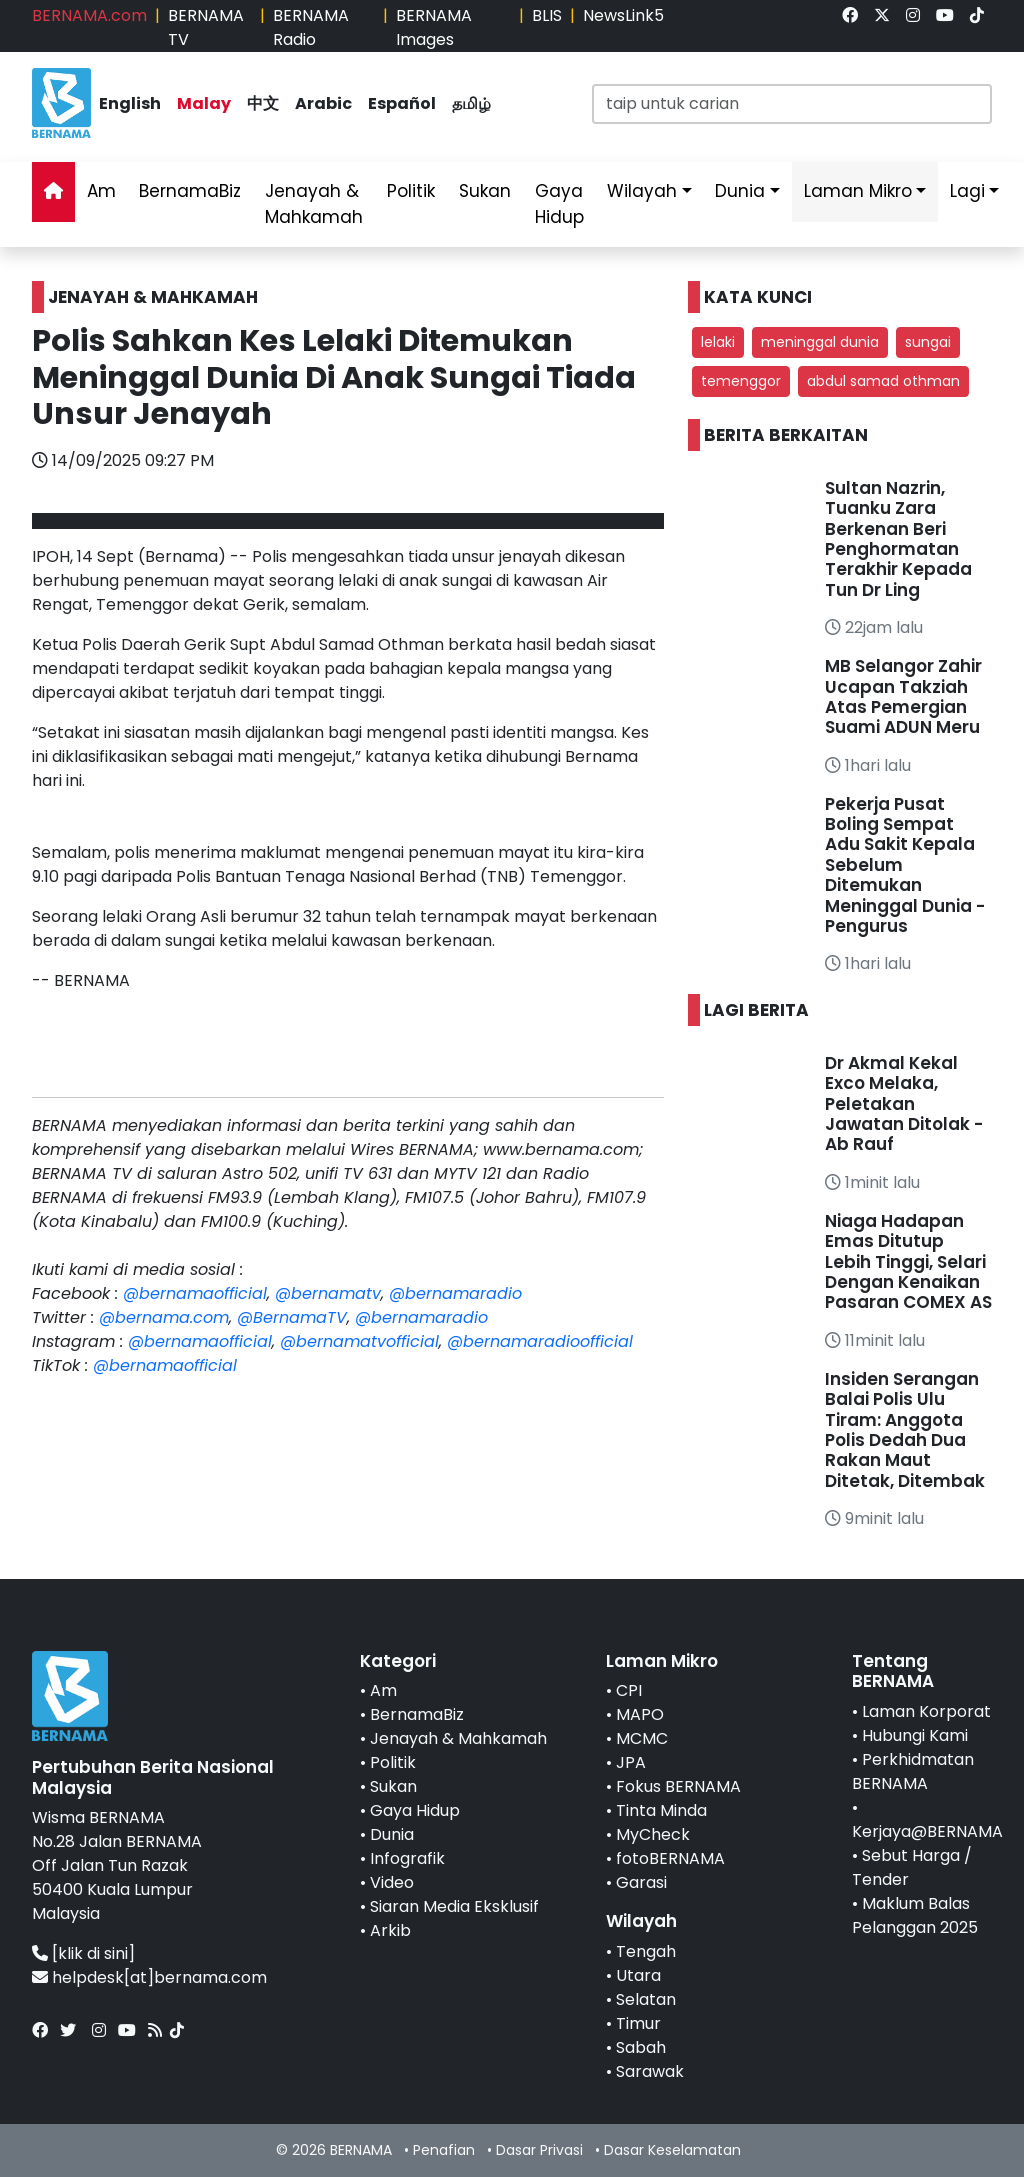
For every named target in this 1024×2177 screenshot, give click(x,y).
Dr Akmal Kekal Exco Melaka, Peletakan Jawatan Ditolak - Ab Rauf (904, 1104)
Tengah (646, 1951)
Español (402, 103)
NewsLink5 (623, 15)
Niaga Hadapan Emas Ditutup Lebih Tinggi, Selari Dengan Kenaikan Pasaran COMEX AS (908, 1262)
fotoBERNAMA (670, 1858)
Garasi (641, 1882)
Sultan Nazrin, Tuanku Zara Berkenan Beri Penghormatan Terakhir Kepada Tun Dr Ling (898, 539)
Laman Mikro (858, 191)
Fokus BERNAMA (678, 1786)
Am (101, 191)
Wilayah (642, 191)
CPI (629, 1690)
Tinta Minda (661, 1810)
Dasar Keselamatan (672, 2150)
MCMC (642, 1738)
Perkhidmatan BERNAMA (913, 1771)
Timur (638, 2023)
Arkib (390, 1930)
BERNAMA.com (89, 15)
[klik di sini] (93, 1953)
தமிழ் (471, 103)
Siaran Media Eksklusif (454, 1906)
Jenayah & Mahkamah (314, 204)
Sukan (485, 191)
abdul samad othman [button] (883, 381)
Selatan (646, 1999)
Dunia (740, 191)
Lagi (967, 191)
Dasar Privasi (539, 2150)
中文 (263, 103)
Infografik (407, 1858)
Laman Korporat (926, 1711)
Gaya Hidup (559, 204)
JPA (631, 1762)
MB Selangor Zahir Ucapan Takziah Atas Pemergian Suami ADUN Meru (903, 696)
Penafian (444, 2150)
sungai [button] (928, 342)
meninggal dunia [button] (820, 342)
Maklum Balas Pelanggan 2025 (915, 1915)
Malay (204, 103)
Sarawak (650, 2071)
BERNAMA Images (434, 27)
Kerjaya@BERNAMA (927, 1831)
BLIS (547, 15)
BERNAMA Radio (311, 27)
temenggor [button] (741, 381)
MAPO (640, 1714)
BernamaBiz (190, 191)
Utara (638, 1975)
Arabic (323, 103)
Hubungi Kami (915, 1735)
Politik (411, 191)
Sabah (641, 2047)
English (130, 103)
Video (392, 1882)
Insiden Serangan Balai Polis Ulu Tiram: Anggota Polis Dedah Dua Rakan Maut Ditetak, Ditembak (905, 1430)
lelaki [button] (718, 342)
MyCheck (653, 1834)
